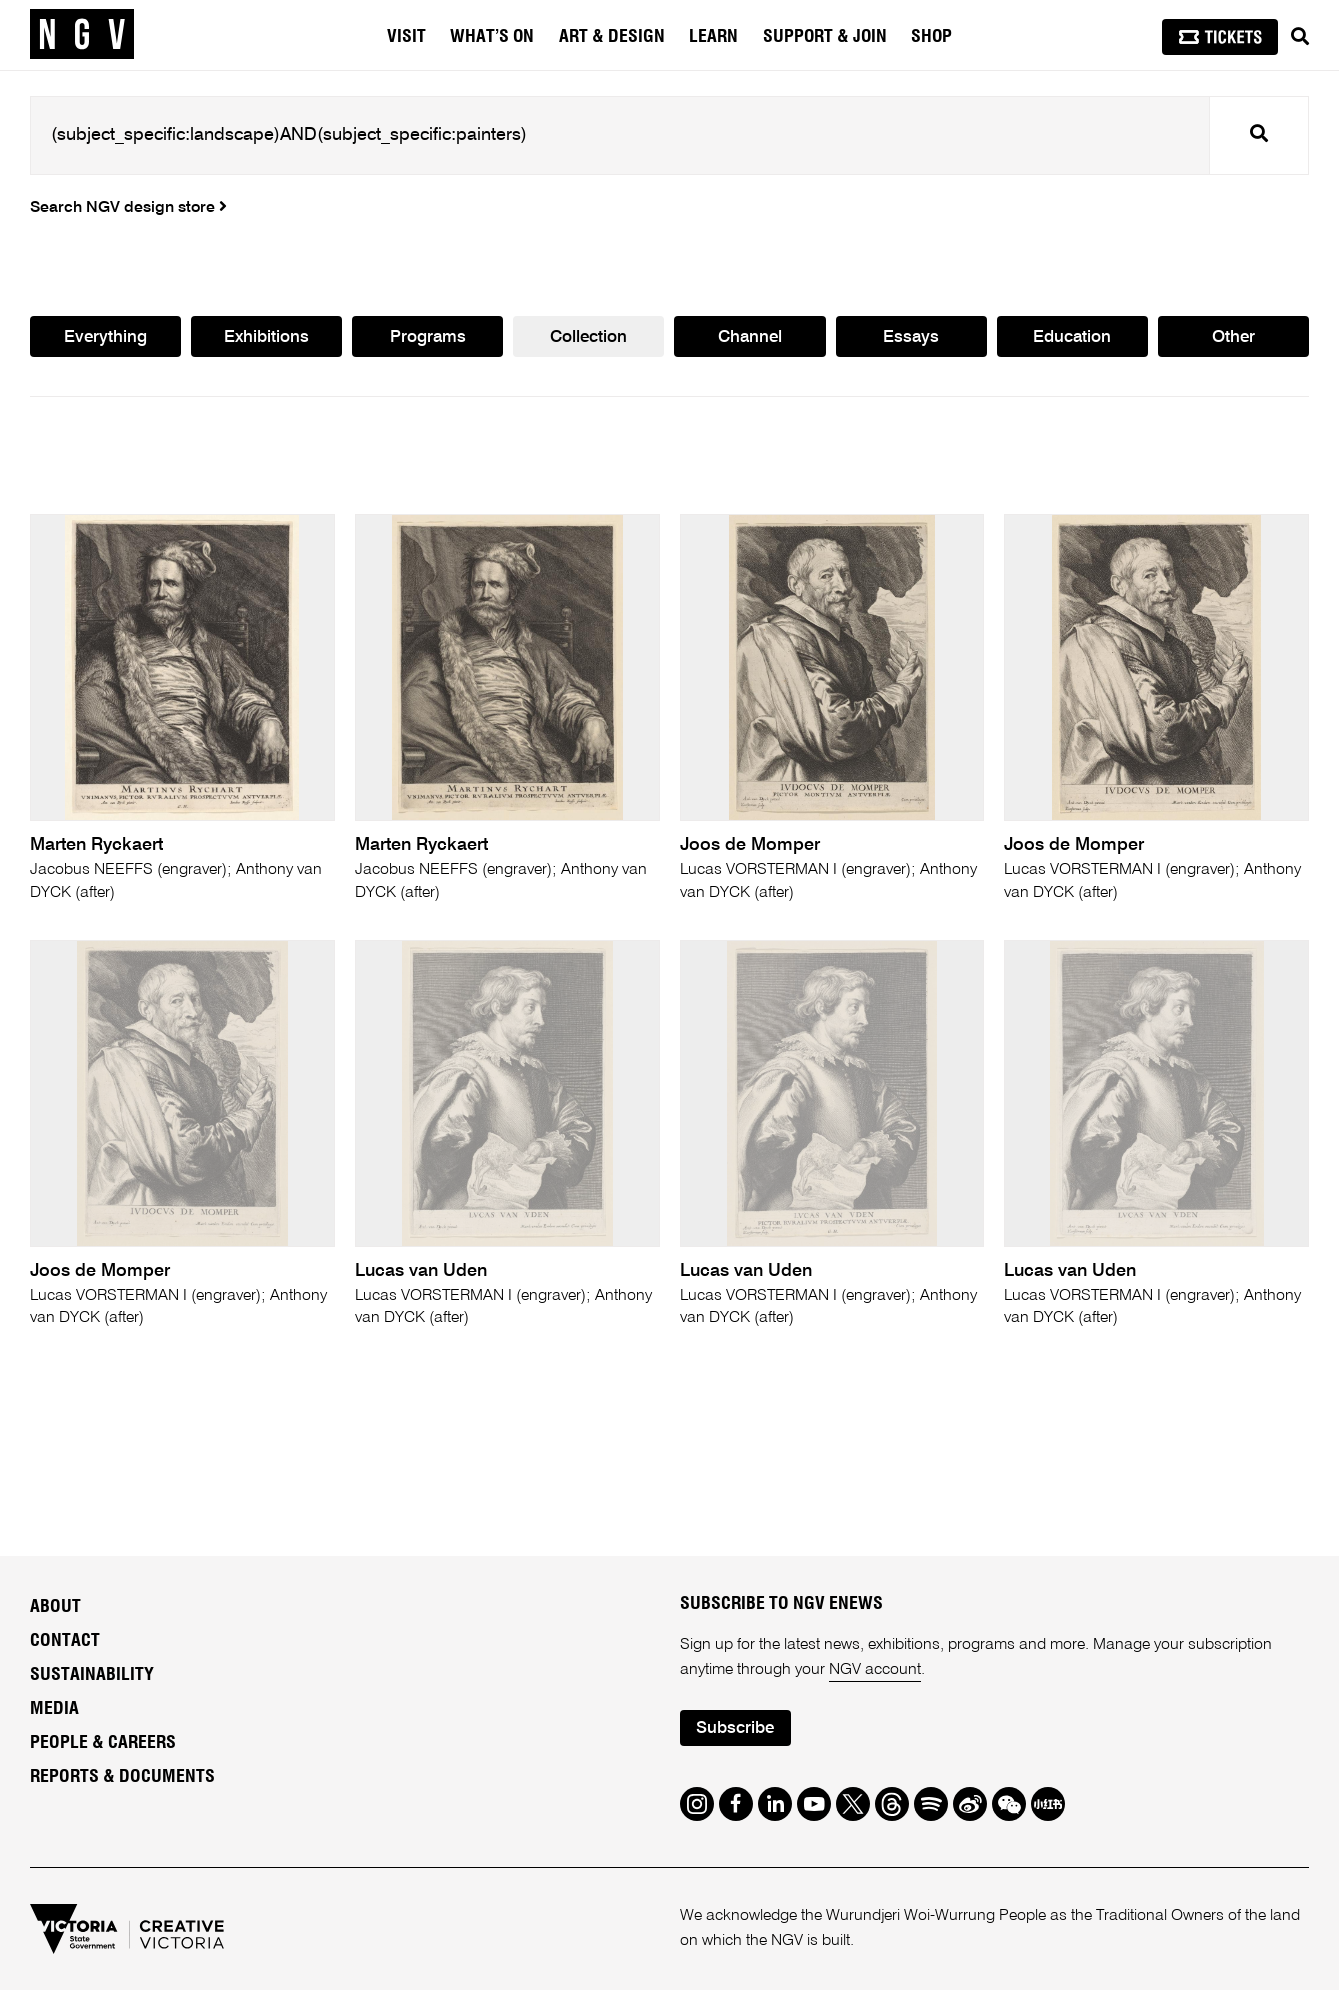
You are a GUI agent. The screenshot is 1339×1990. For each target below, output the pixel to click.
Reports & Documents (122, 1777)
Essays (911, 337)
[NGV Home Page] (82, 35)
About (55, 1607)
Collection (588, 337)
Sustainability (92, 1675)
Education (1072, 337)
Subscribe (735, 1728)
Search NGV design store (128, 208)
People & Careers (103, 1743)
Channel (750, 337)
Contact (65, 1641)
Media (54, 1709)
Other (1233, 337)
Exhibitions (266, 337)
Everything (105, 337)
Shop (931, 37)
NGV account (875, 1670)
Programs (428, 337)
